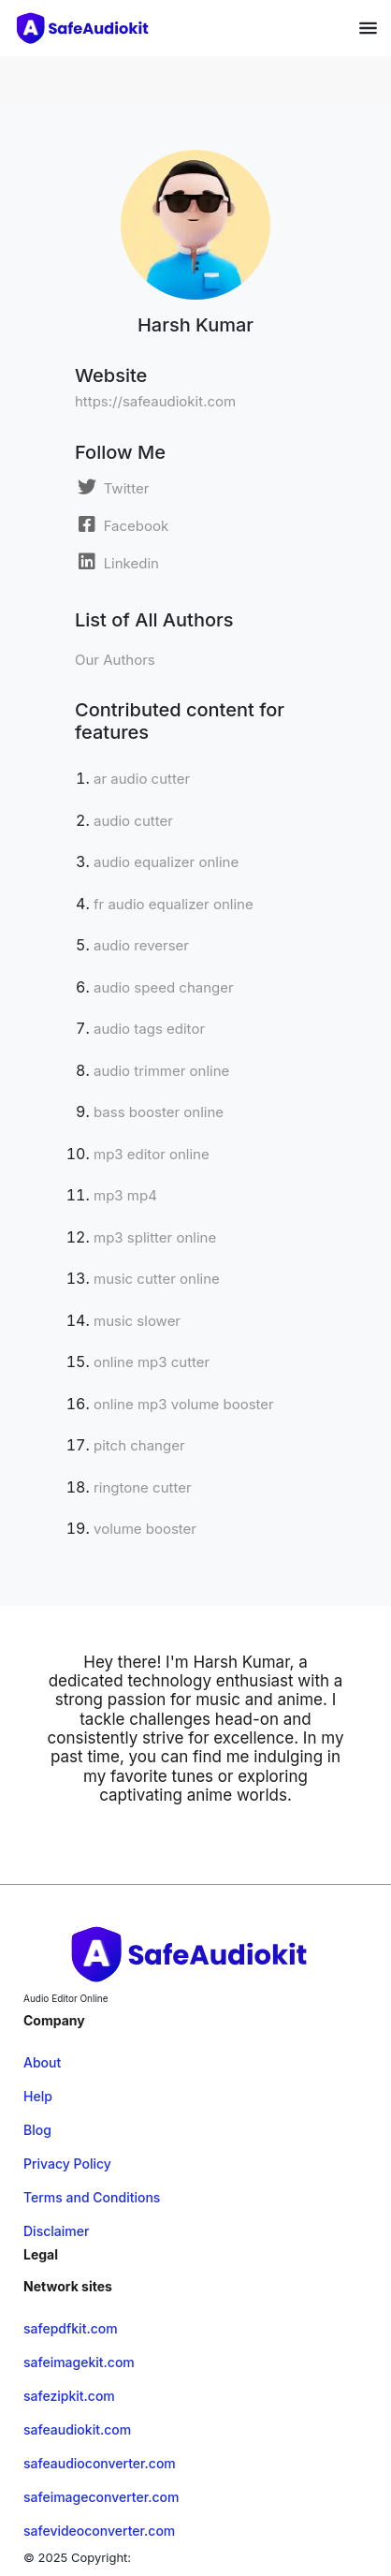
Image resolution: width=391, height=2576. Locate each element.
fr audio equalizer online (173, 904)
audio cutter (133, 821)
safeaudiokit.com (77, 2429)
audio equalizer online (166, 862)
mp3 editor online (152, 1154)
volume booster (145, 1529)
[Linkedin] (117, 562)
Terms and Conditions (91, 2197)
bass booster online (159, 1112)
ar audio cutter (142, 779)
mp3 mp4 (125, 1195)
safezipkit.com (69, 2396)
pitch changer (139, 1445)
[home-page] (86, 28)
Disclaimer (56, 2231)
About (42, 2062)
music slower (137, 1321)
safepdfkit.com (70, 2328)
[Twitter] (112, 487)
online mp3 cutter (152, 1362)
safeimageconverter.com (101, 2497)
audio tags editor (149, 1029)
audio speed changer (164, 987)
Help (37, 2096)
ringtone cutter (143, 1487)
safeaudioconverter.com (99, 2463)
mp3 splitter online (155, 1237)
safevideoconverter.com (99, 2531)
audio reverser (141, 945)
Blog (37, 2130)
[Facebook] (121, 524)
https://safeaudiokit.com (155, 401)
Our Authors (115, 660)
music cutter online (157, 1279)
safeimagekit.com (79, 2362)
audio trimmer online (161, 1071)
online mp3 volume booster (184, 1404)
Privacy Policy (67, 2163)
